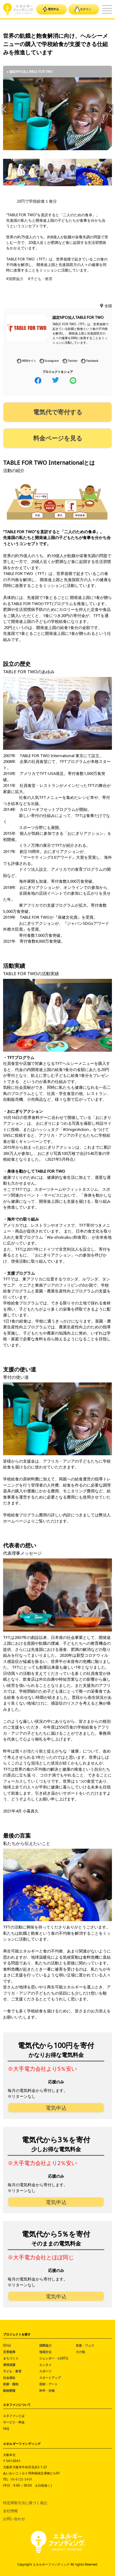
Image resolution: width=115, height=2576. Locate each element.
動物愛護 (9, 2390)
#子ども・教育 (40, 278)
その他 (80, 2352)
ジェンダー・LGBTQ (53, 2358)
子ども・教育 (12, 2371)
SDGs (7, 2345)
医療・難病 (10, 2384)
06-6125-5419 (21, 2479)
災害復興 (9, 2352)
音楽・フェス (85, 2345)
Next (110, 109)
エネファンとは (14, 2416)
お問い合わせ (14, 2518)
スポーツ (45, 2371)
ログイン (83, 9)
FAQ (6, 2428)
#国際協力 (14, 278)
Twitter (70, 361)
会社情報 (10, 2510)
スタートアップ (50, 2377)
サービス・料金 (14, 2422)
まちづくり (10, 2358)
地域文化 (45, 2352)
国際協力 (45, 2345)
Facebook (89, 361)
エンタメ (45, 2365)
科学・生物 (47, 2390)
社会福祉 (9, 2377)
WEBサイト (26, 361)
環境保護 (9, 2365)
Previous (5, 109)
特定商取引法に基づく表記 (25, 2502)
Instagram (49, 361)
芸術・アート (48, 2384)
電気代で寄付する (57, 412)
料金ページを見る (57, 438)
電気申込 (51, 9)
